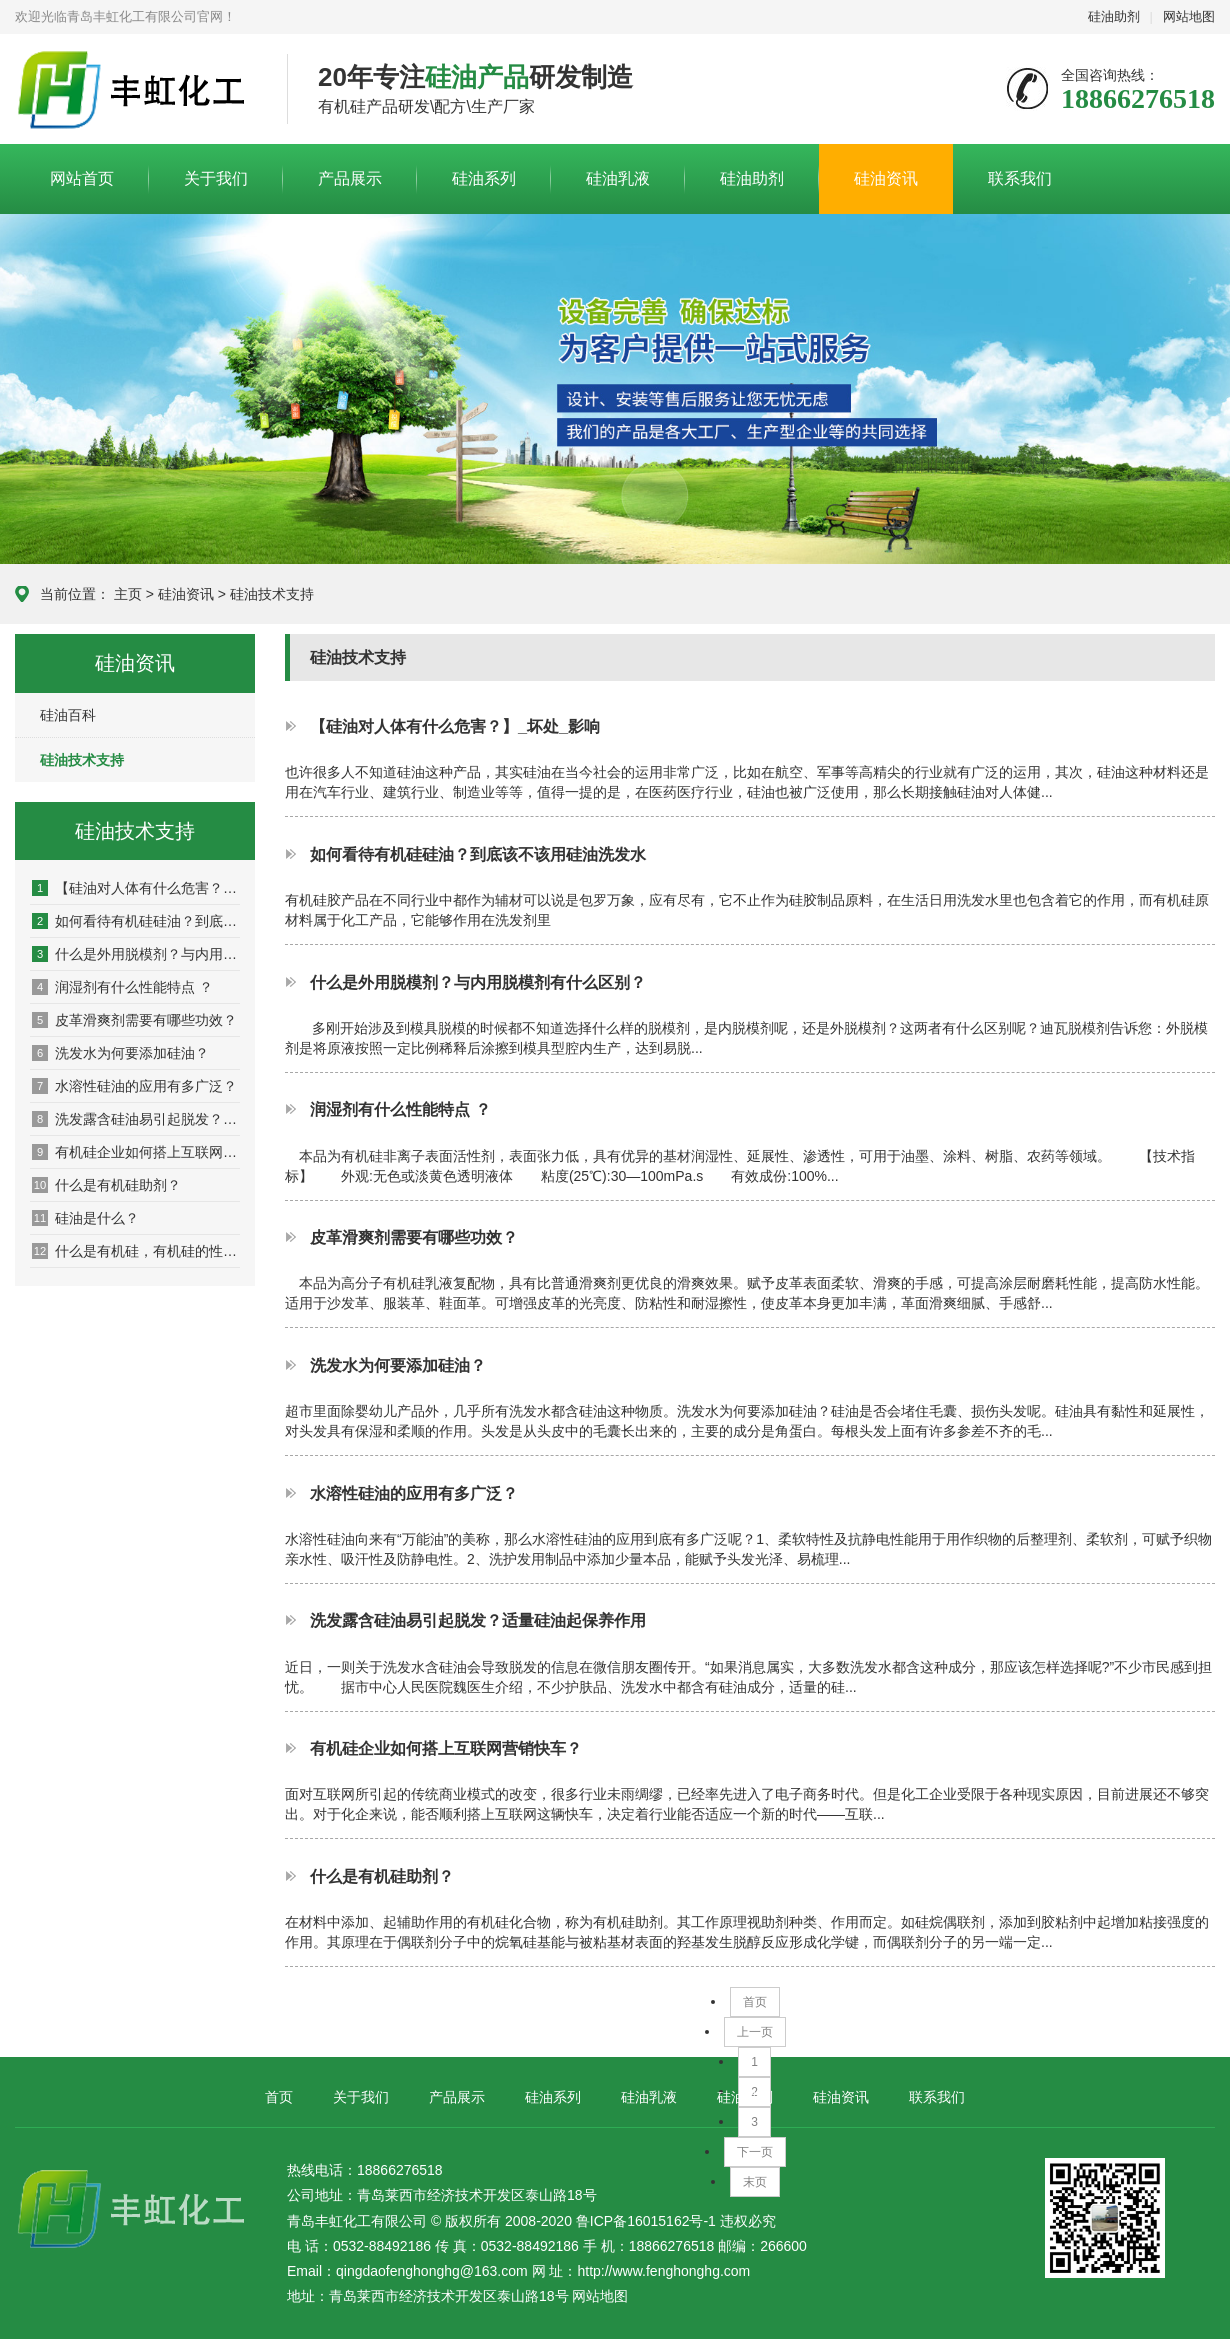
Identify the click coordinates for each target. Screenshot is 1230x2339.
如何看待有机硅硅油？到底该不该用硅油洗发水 (136, 921)
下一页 (755, 2152)
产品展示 (350, 178)
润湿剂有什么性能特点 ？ (122, 987)
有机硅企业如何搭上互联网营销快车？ (136, 1152)
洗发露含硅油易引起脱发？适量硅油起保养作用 (136, 1119)
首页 (755, 2002)
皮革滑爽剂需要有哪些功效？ (134, 1020)
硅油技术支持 (272, 594)
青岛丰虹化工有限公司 (136, 90)
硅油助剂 (1114, 16)
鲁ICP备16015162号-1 (646, 2221)
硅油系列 (484, 178)
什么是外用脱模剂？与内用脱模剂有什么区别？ (136, 954)
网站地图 (1189, 16)
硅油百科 (68, 715)
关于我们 (216, 178)
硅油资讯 (886, 178)
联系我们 (1020, 178)
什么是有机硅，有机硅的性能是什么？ (136, 1251)
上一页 (755, 2032)
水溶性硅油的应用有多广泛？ (134, 1086)
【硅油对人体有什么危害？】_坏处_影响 (136, 888)
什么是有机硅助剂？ (106, 1185)
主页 (128, 594)
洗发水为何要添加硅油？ (120, 1053)
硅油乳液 (618, 178)
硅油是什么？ (85, 1218)
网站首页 (82, 178)
